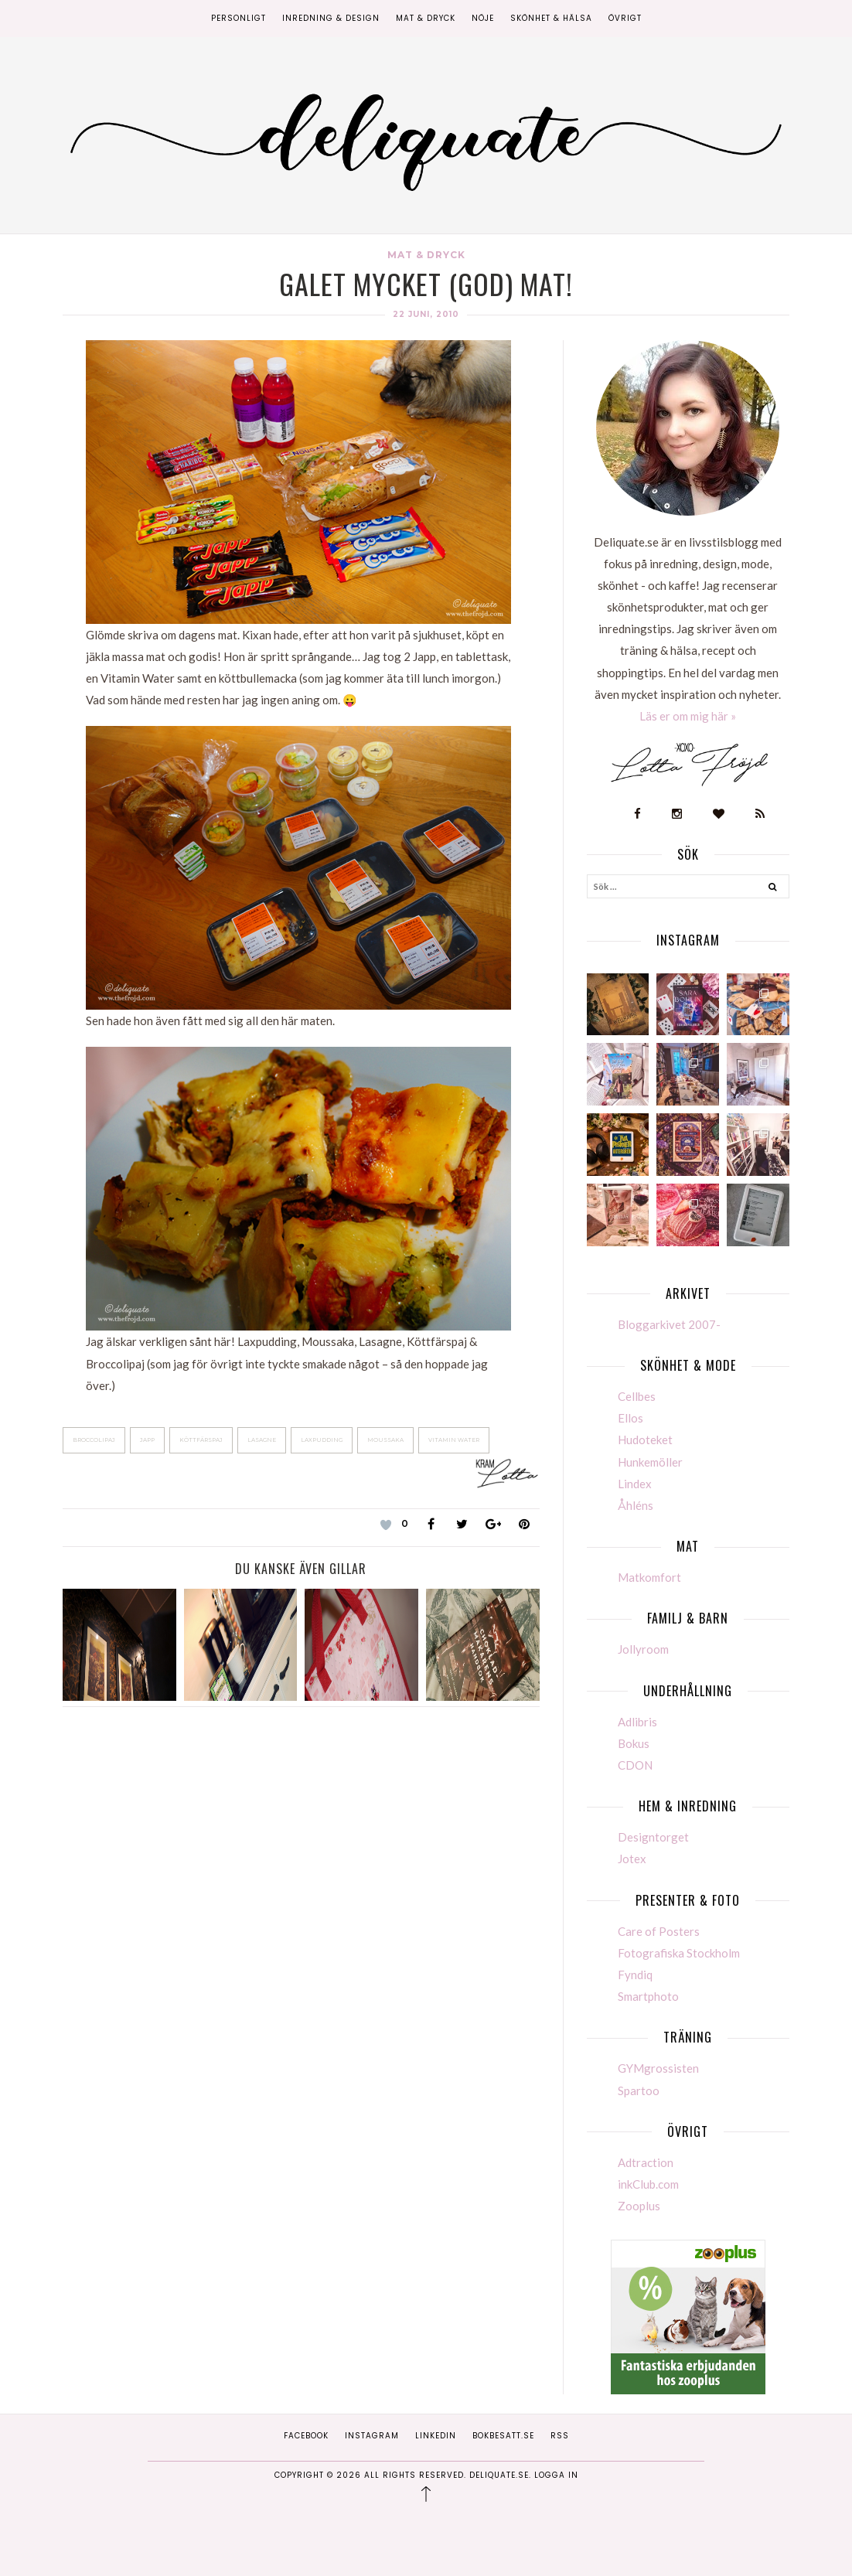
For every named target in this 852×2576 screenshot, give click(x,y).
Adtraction (645, 2162)
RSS (559, 2435)
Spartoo (638, 2090)
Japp (147, 1439)
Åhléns (635, 1505)
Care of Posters (659, 1931)
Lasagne (261, 1439)
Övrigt (625, 18)
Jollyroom (643, 1649)
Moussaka (385, 1439)
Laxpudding (322, 1439)
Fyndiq (635, 1974)
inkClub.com (648, 2184)
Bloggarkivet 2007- (669, 1324)
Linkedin (435, 2435)
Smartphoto (648, 1996)
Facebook (306, 2435)
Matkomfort (649, 1577)
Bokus (633, 1743)
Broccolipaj (94, 1439)
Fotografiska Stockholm (679, 1953)
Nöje (483, 18)
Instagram (372, 2435)
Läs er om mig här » (687, 716)
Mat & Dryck (425, 18)
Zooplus (639, 2206)
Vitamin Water (453, 1439)
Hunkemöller (650, 1462)
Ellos (630, 1418)
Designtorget (653, 1837)
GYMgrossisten (658, 2068)
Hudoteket (645, 1439)
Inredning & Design (331, 18)
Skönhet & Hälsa (551, 18)
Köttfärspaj (201, 1439)
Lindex (635, 1484)
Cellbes (637, 1396)
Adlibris (637, 1722)
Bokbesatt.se (503, 2435)
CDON (635, 1765)
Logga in (556, 2475)
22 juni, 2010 (426, 314)
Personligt (238, 18)
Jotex (632, 1859)
